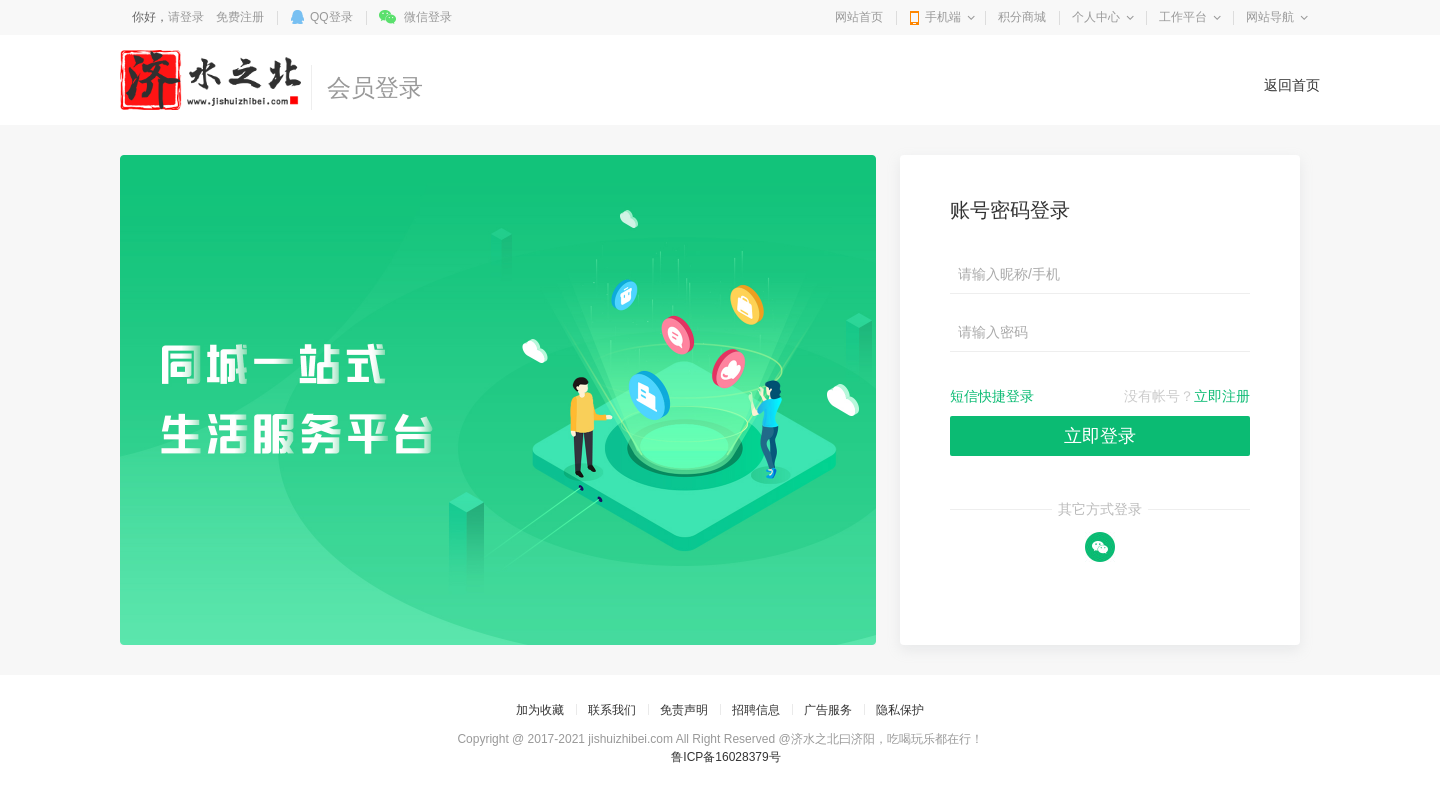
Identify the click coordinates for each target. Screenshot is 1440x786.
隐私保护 (900, 710)
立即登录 (1100, 436)
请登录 (186, 17)
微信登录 (428, 17)
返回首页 (1292, 85)
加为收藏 (540, 710)
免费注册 (240, 17)
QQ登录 (331, 17)
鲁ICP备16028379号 (725, 757)
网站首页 (859, 17)
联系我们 (612, 710)
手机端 (943, 17)
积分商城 (1022, 17)
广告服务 (828, 710)
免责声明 (684, 710)
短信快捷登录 (992, 396)
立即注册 (1222, 396)
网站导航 (1270, 17)
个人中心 (1096, 17)
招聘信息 (756, 710)
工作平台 (1183, 17)
